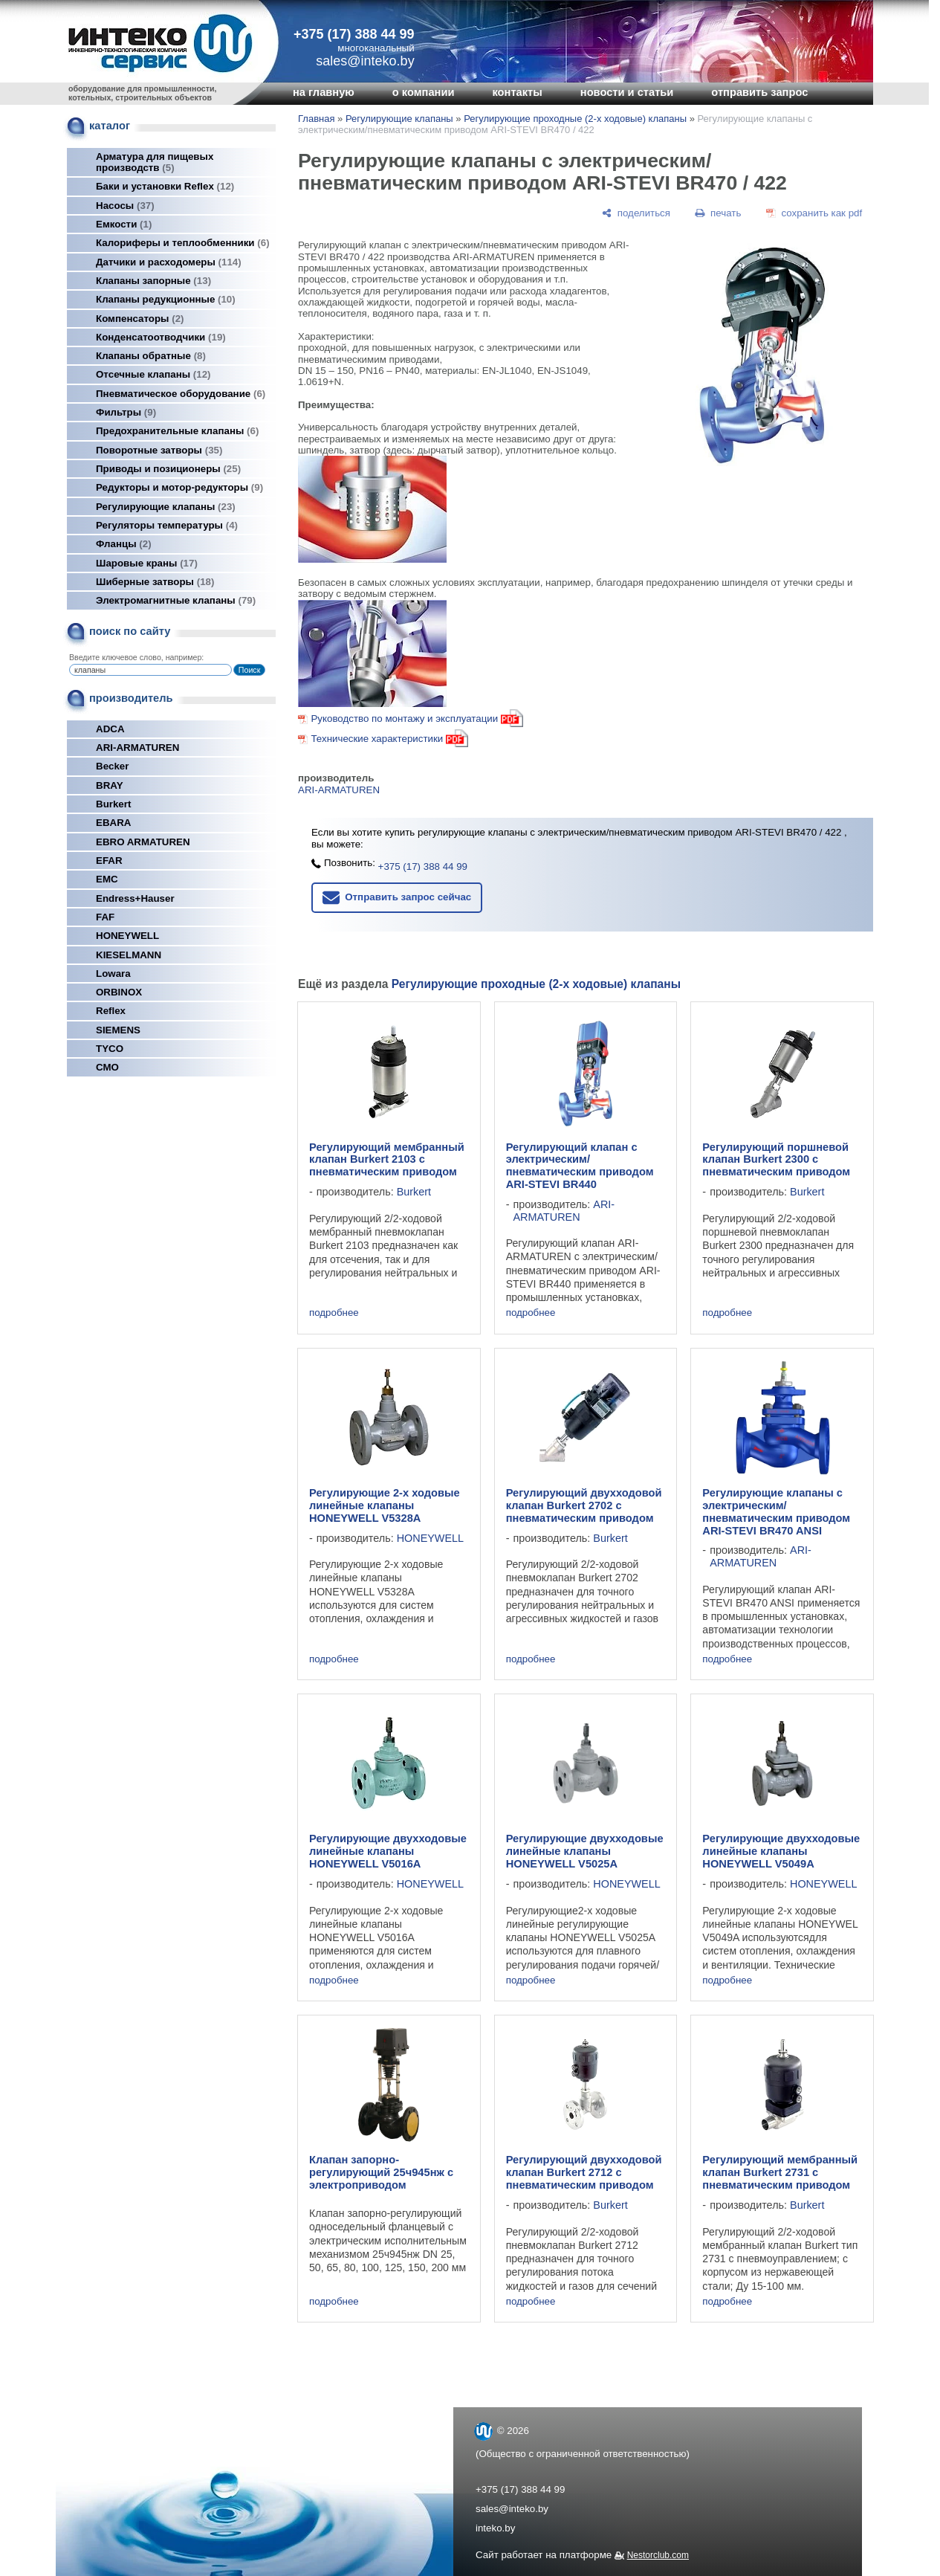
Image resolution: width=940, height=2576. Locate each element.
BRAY (109, 785)
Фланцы (124, 543)
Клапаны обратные (151, 355)
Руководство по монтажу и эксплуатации (416, 718)
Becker (112, 766)
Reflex (111, 1010)
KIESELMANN (128, 955)
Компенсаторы (140, 318)
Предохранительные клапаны (177, 430)
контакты (517, 92)
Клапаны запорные (153, 280)
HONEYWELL (127, 935)
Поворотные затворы (159, 450)
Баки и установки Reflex (165, 186)
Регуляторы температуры (167, 525)
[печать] (718, 213)
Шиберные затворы (155, 581)
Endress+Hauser (135, 898)
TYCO (109, 1048)
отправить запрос (759, 92)
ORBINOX (119, 992)
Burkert (113, 804)
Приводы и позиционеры (168, 468)
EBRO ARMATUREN (143, 842)
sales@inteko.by (512, 2508)
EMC (107, 879)
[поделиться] (636, 213)
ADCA (110, 729)
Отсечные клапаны (153, 374)
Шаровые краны (147, 563)
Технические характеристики (377, 738)
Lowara (113, 973)
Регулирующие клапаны (166, 506)
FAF (105, 917)
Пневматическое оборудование (180, 393)
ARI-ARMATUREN (137, 747)
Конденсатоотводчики (161, 337)
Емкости (124, 224)
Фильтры (126, 412)
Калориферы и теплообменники (183, 242)
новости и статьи (627, 92)
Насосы (125, 205)
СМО (107, 1067)
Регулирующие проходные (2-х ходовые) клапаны (575, 118)
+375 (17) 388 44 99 (354, 34)
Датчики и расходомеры (169, 262)
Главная (316, 118)
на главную (323, 92)
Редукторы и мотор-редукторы (179, 487)
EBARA (113, 822)
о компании (423, 92)
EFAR (109, 860)
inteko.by (495, 2528)
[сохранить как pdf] (814, 213)
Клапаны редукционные (166, 299)
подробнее (334, 1312)
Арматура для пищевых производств (154, 162)
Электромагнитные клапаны (176, 600)
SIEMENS (118, 1030)
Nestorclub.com (658, 2555)
